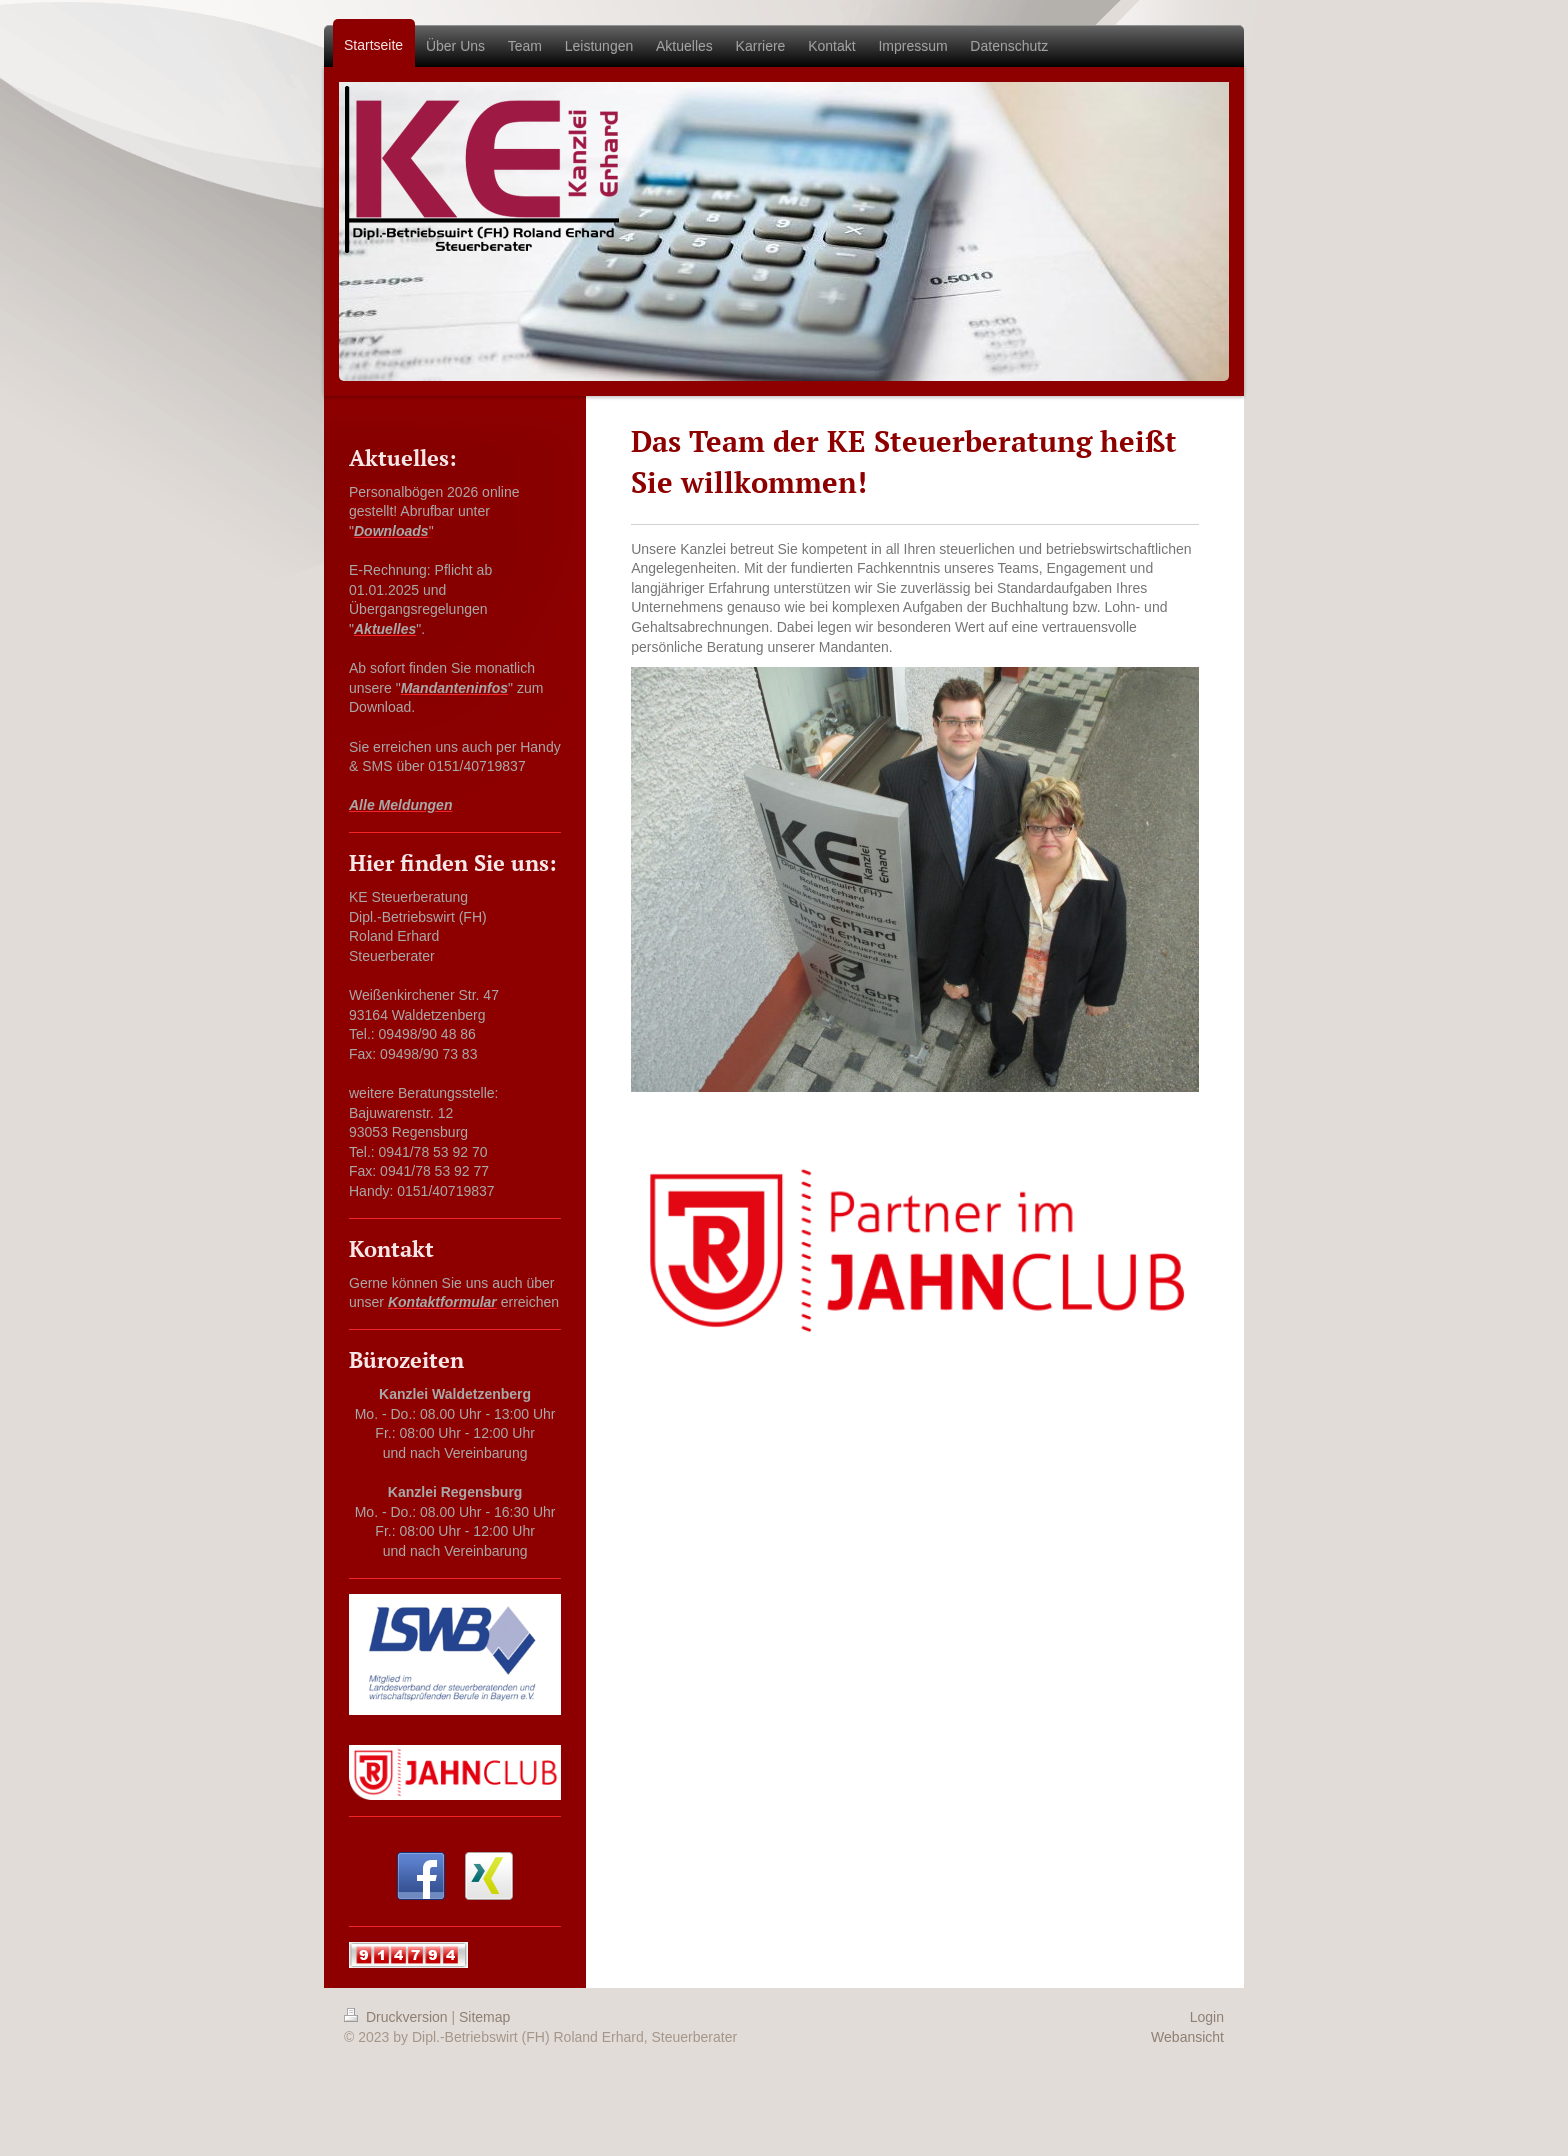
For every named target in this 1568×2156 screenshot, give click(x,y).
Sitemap (484, 2017)
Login (1207, 2017)
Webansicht (1187, 2037)
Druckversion (397, 2017)
